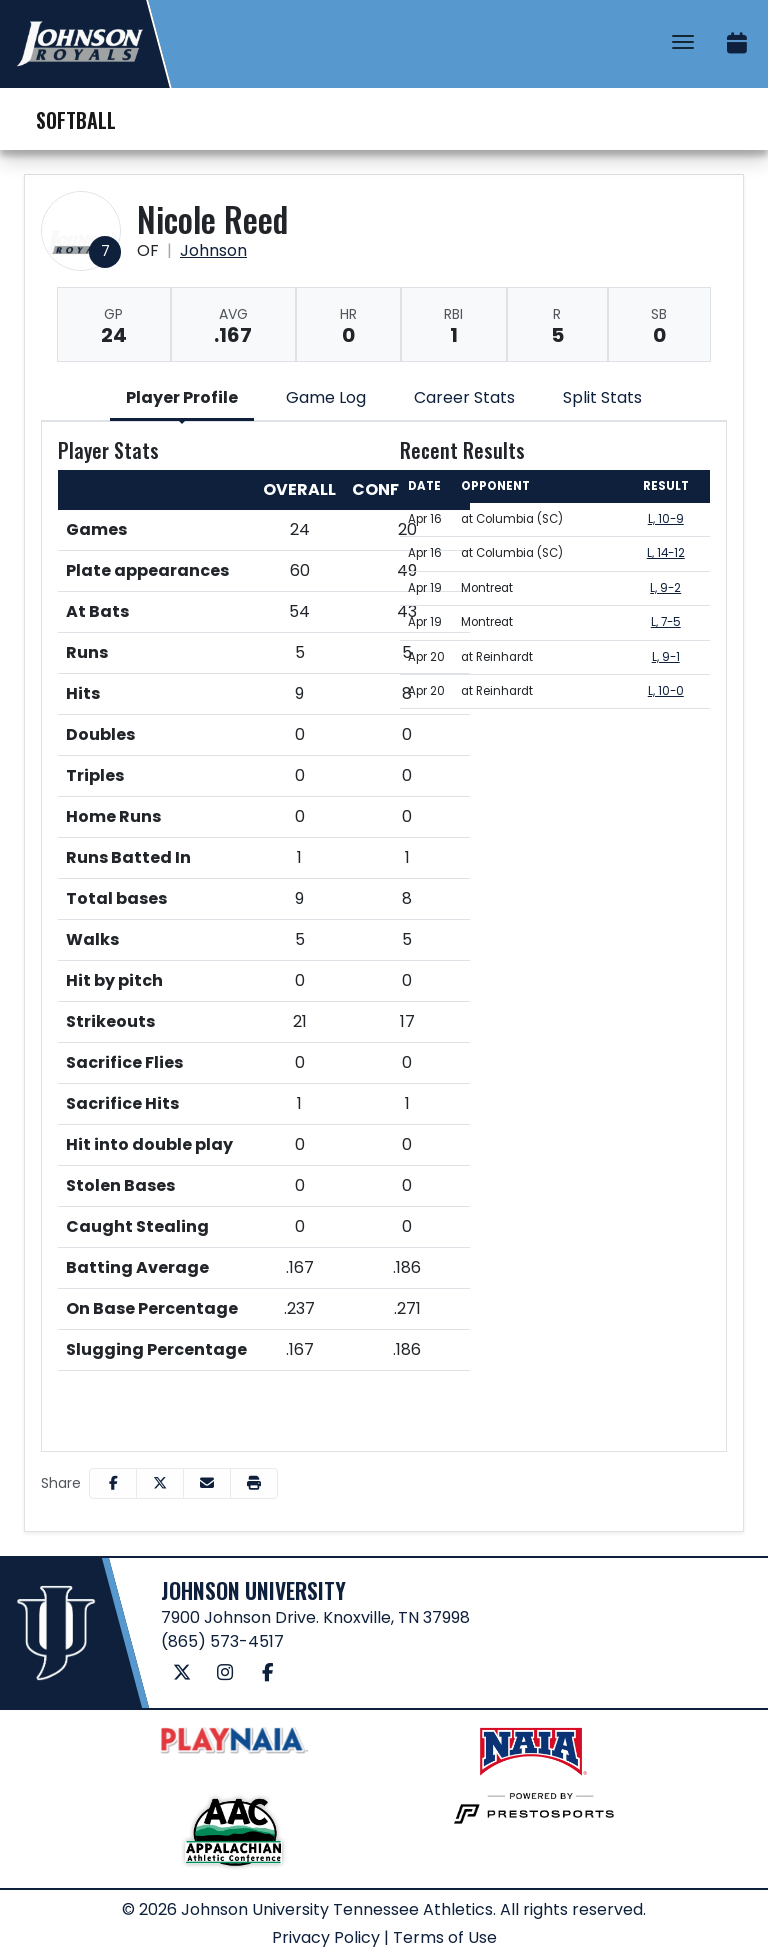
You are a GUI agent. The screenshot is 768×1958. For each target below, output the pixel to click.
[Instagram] (225, 1673)
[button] (254, 1483)
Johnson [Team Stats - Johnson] (213, 250)
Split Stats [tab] (602, 397)
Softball (76, 120)
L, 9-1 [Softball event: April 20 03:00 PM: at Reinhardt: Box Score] (666, 657)
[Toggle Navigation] (683, 42)
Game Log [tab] (326, 397)
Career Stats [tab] (464, 397)
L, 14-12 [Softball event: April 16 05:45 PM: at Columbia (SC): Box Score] (666, 553)
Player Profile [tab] (182, 397)
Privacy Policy (326, 1937)
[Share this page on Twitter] (160, 1483)
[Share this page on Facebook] (113, 1483)
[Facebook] (268, 1673)
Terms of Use (445, 1937)
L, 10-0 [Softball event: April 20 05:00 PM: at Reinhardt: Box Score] (666, 691)
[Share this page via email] (207, 1483)
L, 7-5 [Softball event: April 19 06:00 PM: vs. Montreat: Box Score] (666, 622)
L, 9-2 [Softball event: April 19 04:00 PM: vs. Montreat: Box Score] (665, 588)
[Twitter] (182, 1673)
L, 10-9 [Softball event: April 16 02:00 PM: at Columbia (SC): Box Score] (666, 519)
